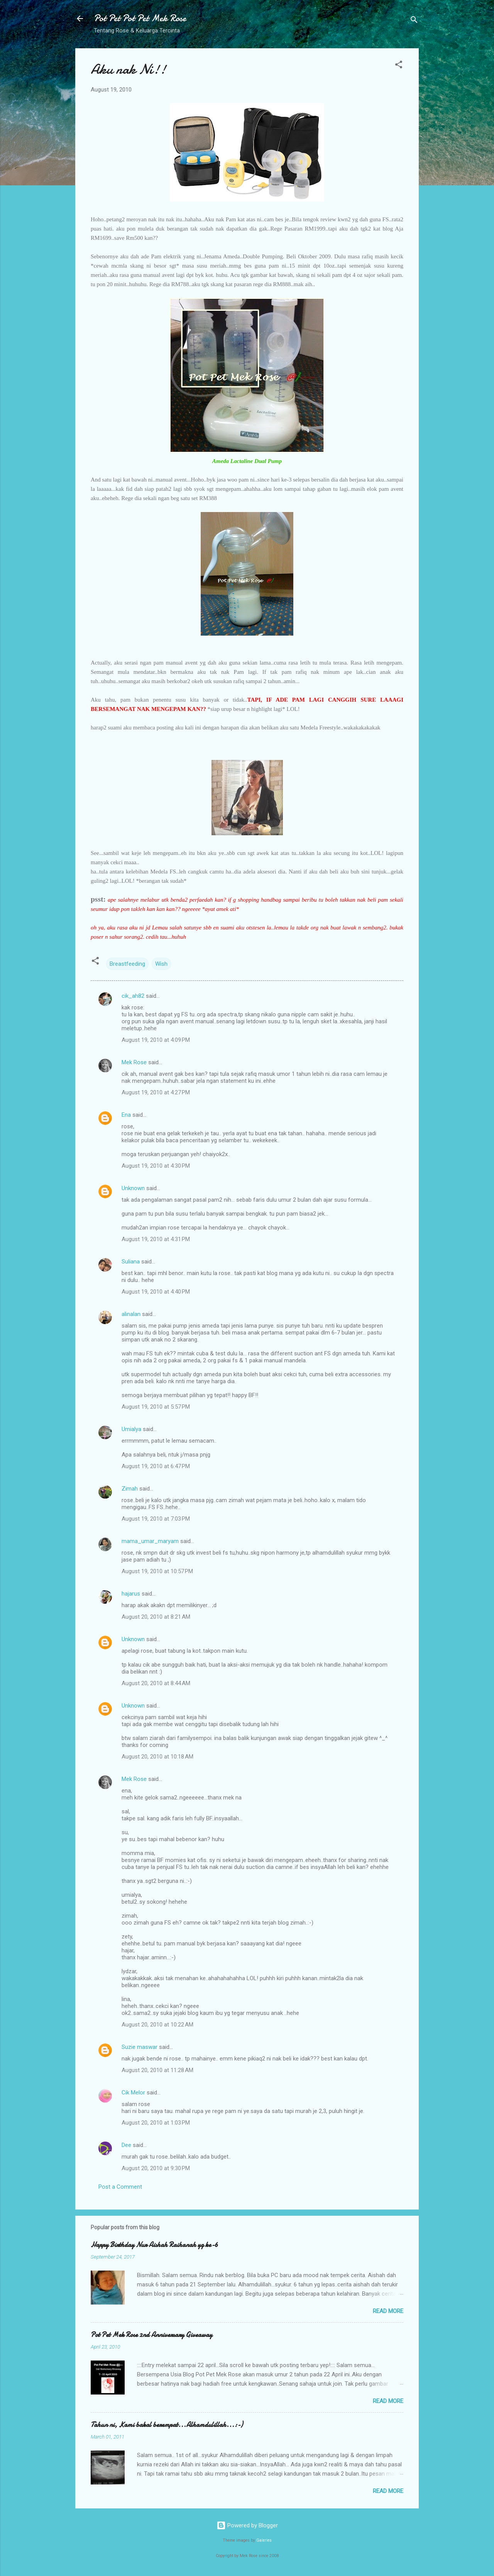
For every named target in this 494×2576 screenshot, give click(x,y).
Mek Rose (134, 1062)
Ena (126, 1114)
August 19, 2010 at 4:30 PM (156, 1165)
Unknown (133, 1188)
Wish (161, 963)
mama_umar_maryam (150, 1541)
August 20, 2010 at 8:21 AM (156, 1616)
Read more (388, 2311)
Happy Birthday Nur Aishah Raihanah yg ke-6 (154, 2245)
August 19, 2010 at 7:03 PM (156, 1518)
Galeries (264, 2540)
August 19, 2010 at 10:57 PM (157, 1571)
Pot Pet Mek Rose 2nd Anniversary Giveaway (151, 2335)
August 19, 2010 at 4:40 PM (156, 1291)
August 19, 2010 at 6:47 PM (156, 1466)
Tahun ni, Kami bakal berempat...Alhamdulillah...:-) (167, 2425)
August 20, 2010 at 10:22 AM (157, 2024)
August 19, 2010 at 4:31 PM (156, 1239)
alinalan (131, 1314)
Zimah (130, 1488)
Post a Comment (120, 2186)
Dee (126, 2145)
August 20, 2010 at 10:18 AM (157, 1756)
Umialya (131, 1429)
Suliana (131, 1261)
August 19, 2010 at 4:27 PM (156, 1092)
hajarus (131, 1593)
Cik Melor (133, 2092)
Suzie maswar (139, 2047)
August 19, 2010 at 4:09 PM (156, 1039)
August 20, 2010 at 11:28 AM (157, 2070)
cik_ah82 (133, 995)
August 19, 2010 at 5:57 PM (156, 1406)
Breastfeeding (127, 963)
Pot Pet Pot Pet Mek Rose (140, 18)
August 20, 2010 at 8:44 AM (156, 1683)
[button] (398, 66)
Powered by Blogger (247, 2525)
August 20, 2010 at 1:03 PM (156, 2122)
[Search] (414, 21)
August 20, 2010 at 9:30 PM (156, 2168)
